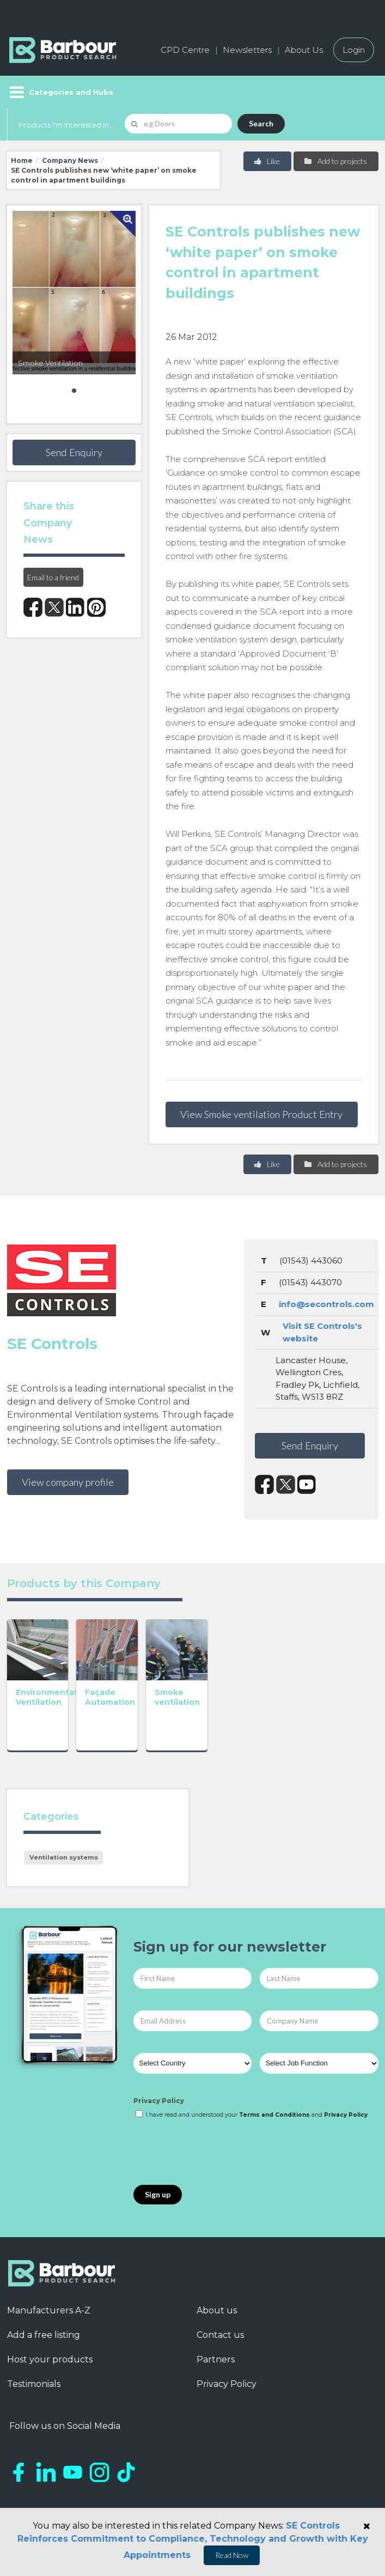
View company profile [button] (68, 1482)
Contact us (220, 2335)
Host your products (50, 2359)
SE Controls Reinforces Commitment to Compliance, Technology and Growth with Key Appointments (192, 2540)
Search (261, 123)
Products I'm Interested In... (66, 124)
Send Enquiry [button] (74, 452)
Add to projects (335, 161)
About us (217, 2310)
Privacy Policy (158, 2101)
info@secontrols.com (326, 1304)
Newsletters (247, 50)
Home (22, 160)
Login (354, 50)
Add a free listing (43, 2335)
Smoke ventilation (189, 1703)
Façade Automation (116, 1703)
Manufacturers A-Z (48, 2310)
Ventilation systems (63, 1857)
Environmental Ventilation (46, 1703)
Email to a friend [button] (53, 577)
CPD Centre (185, 50)
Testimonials (33, 2384)
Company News (70, 160)
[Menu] (60, 92)
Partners (216, 2359)
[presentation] (216, 2152)
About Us (304, 50)
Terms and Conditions (274, 2114)
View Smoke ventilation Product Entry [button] (261, 1114)
